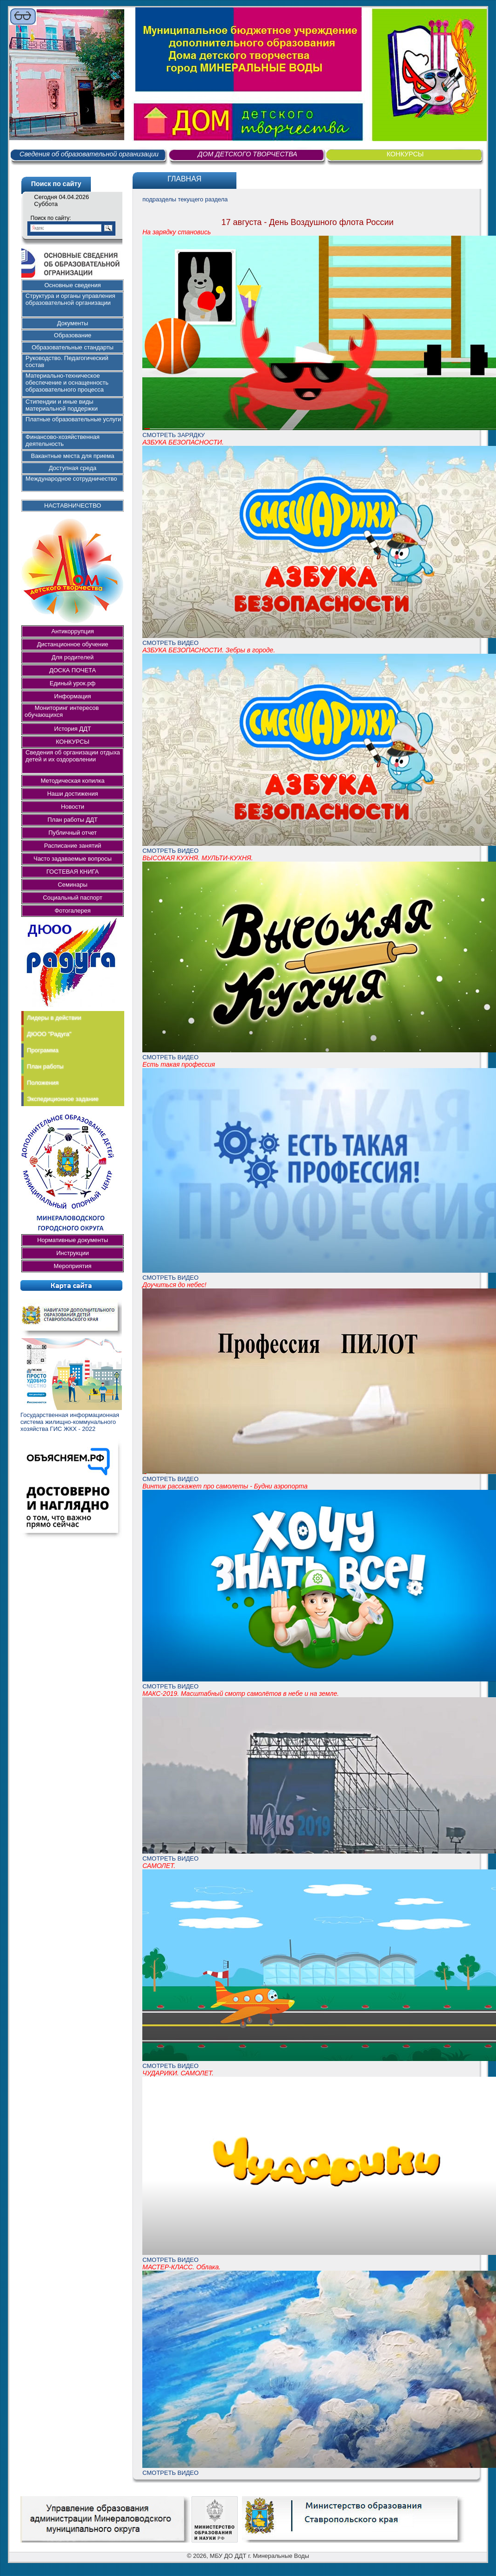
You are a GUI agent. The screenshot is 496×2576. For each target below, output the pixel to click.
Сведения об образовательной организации (89, 154)
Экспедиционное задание (63, 1098)
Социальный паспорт (72, 897)
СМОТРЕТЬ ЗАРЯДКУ (173, 434)
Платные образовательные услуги (73, 419)
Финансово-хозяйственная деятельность (62, 440)
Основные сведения (73, 285)
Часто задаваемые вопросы (72, 858)
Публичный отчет (72, 832)
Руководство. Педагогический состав (66, 361)
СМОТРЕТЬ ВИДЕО (170, 642)
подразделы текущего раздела (185, 199)
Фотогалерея (73, 910)
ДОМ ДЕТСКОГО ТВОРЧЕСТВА (247, 154)
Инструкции (72, 1252)
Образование (72, 335)
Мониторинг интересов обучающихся (64, 711)
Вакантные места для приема (72, 455)
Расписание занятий (72, 845)
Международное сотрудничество (71, 478)
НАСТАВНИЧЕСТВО (72, 505)
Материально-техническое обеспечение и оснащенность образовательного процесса (66, 382)
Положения (43, 1082)
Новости (72, 806)
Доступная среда (72, 467)
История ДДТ (72, 728)
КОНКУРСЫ (405, 154)
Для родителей (72, 657)
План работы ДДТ (72, 819)
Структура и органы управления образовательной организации (70, 299)
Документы (72, 323)
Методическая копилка (73, 780)
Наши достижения (72, 793)
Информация (72, 696)
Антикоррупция (72, 631)
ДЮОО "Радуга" (49, 1033)
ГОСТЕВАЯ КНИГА (72, 871)
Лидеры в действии (54, 1017)
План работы (45, 1066)
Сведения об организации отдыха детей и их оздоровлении (72, 756)
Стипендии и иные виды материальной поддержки (61, 405)
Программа (42, 1050)
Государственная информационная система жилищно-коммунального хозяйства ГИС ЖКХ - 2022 (69, 1421)
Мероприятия (73, 1265)
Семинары (73, 884)
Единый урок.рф (72, 683)
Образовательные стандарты (73, 347)
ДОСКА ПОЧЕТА (72, 670)
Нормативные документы (72, 1239)
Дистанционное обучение (72, 644)
